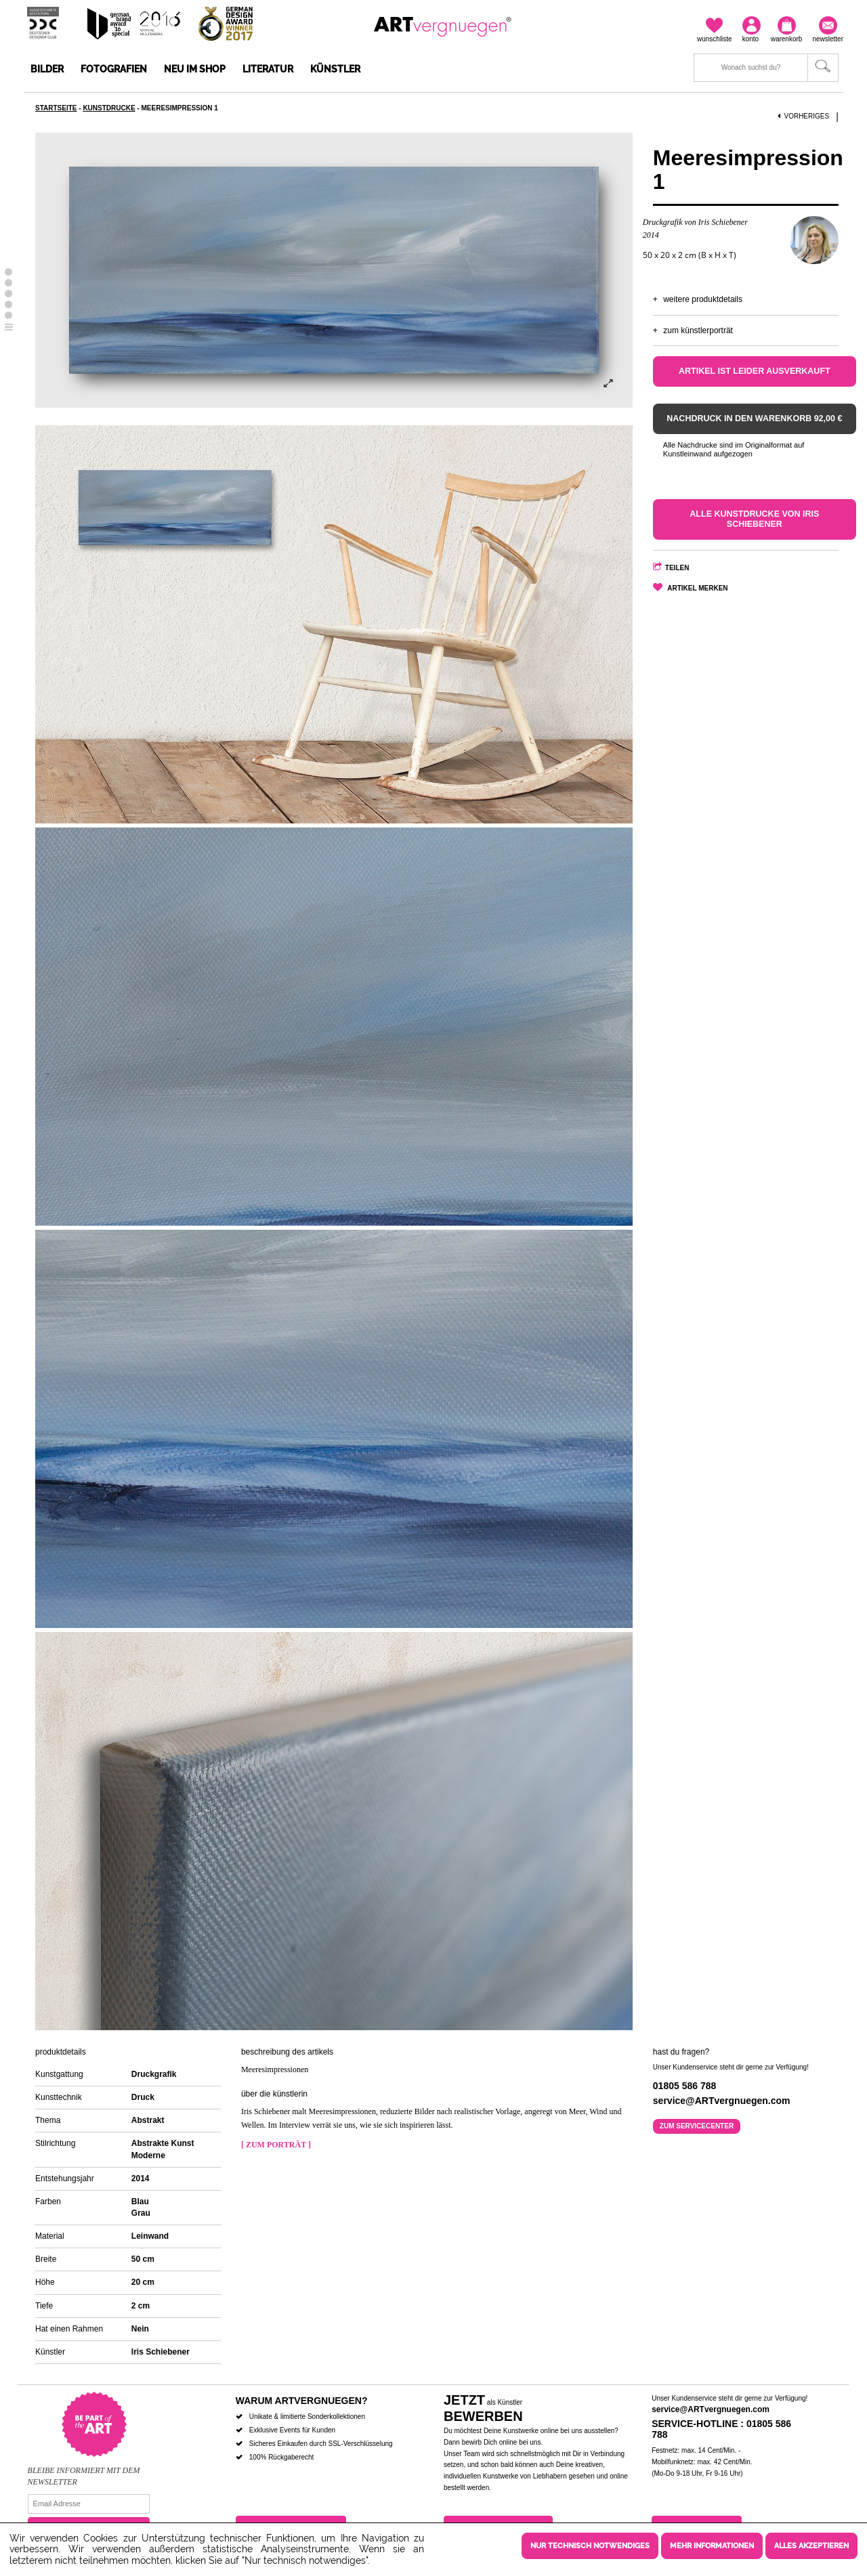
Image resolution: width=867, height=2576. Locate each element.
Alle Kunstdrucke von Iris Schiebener (754, 519)
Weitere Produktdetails (702, 299)
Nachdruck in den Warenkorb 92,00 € (754, 418)
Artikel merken (697, 588)
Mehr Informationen (712, 2545)
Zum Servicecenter (697, 2126)
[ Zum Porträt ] (276, 2144)
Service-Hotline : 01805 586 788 (721, 2429)
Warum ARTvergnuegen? (302, 2400)
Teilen (677, 568)
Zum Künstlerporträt (698, 330)
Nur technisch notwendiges (590, 2545)
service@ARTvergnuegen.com (710, 2409)
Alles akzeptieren (811, 2545)
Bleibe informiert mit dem (84, 2470)
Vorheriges (803, 116)
